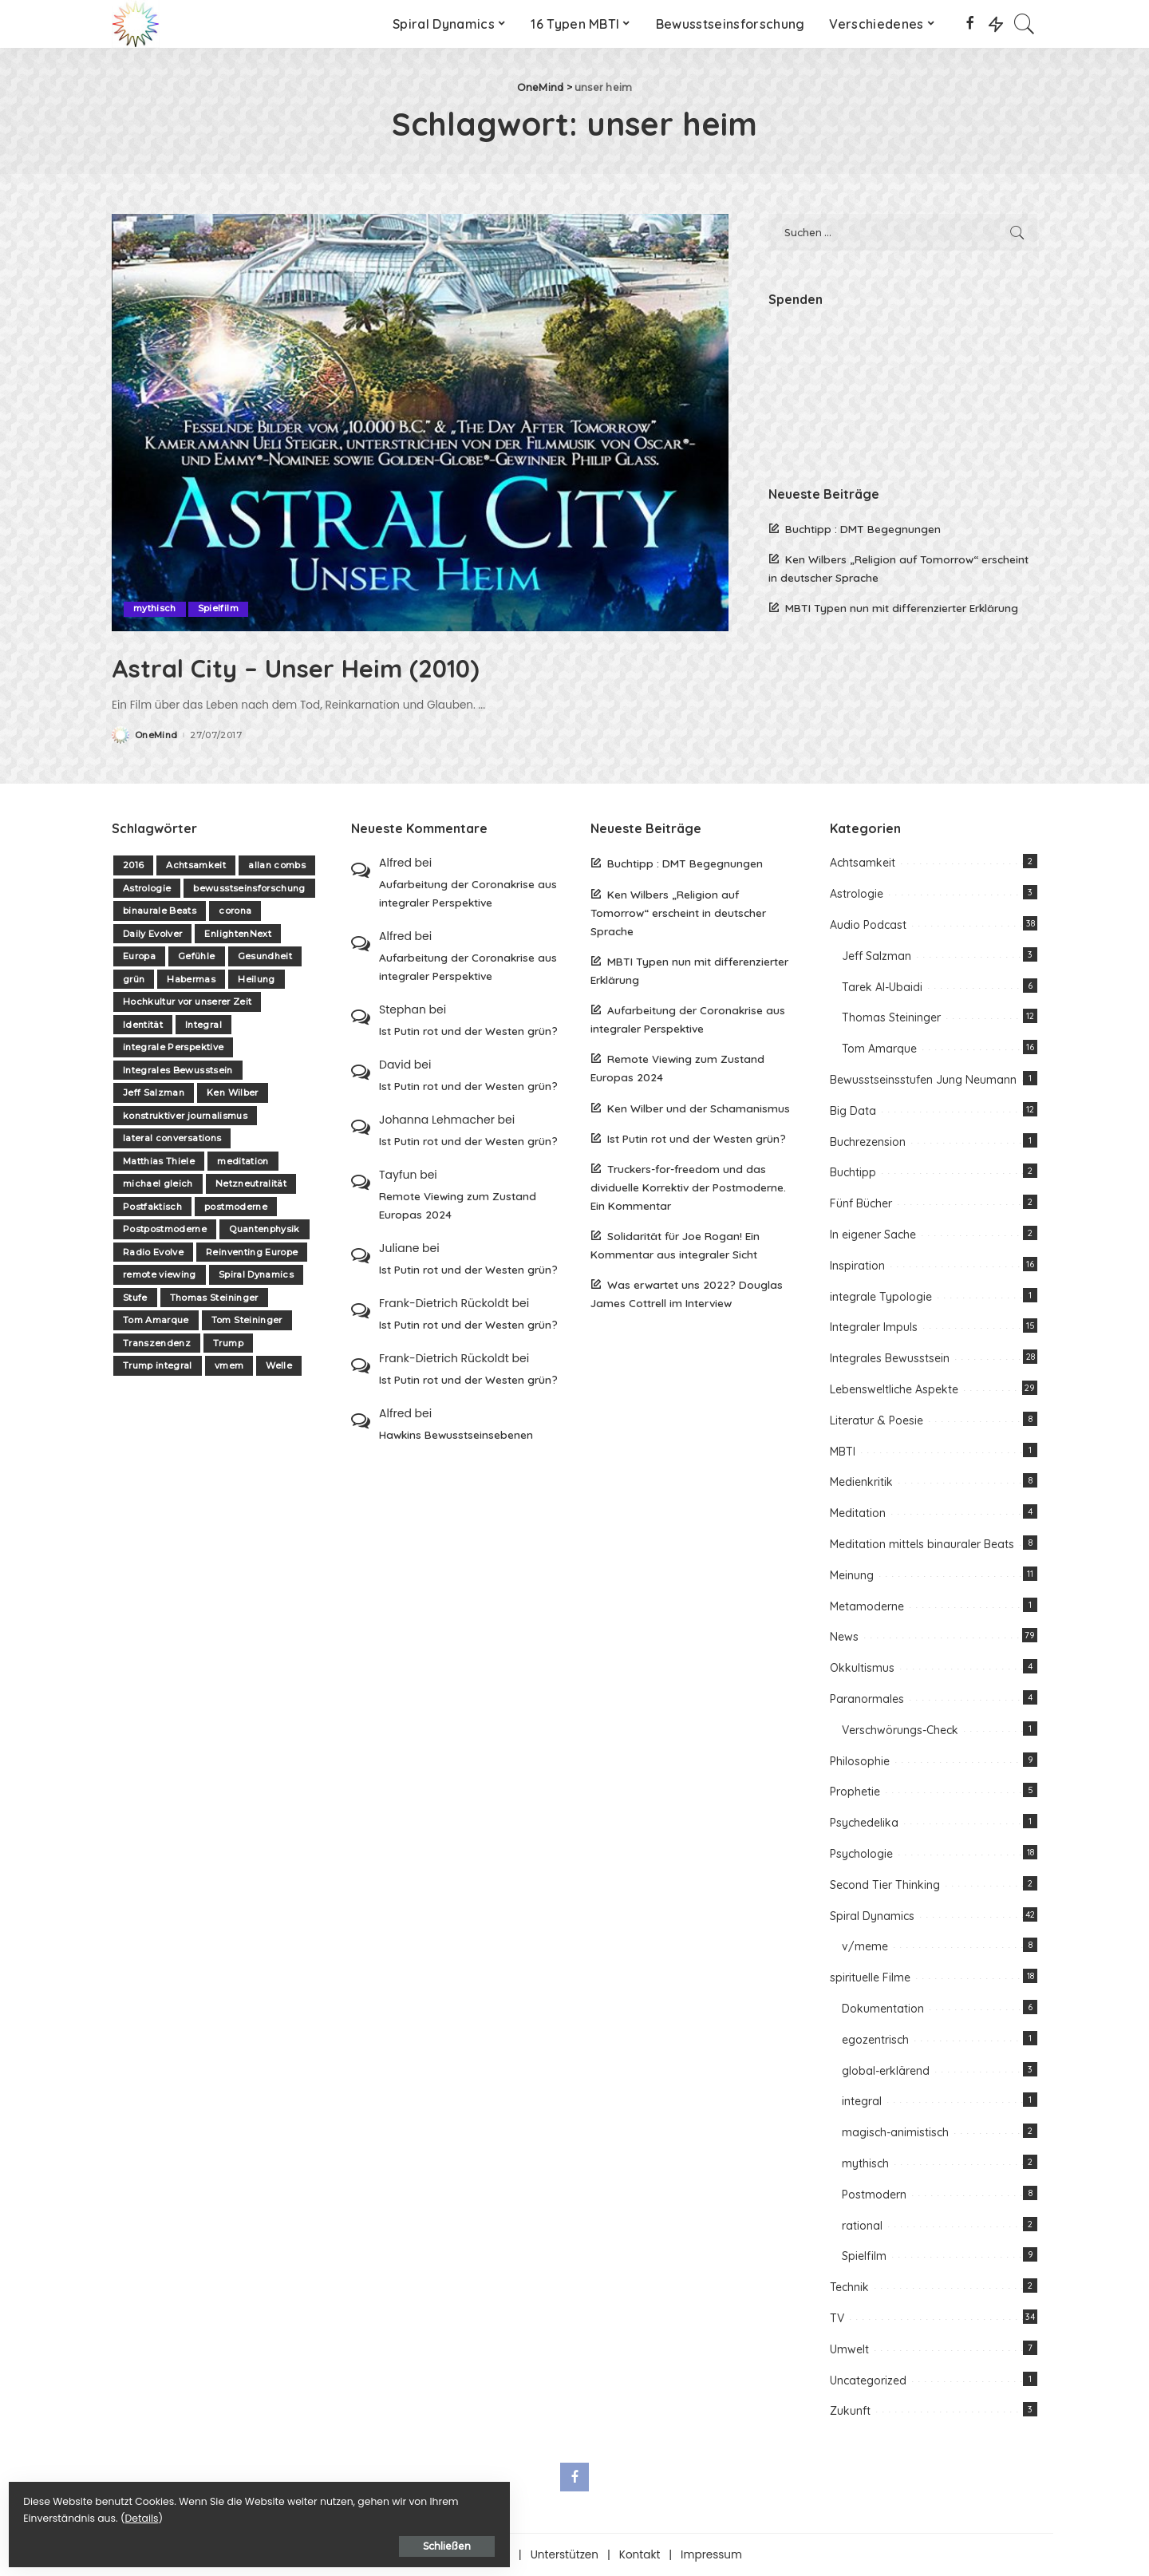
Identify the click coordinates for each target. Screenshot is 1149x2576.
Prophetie (855, 1791)
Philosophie (860, 1760)
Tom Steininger (246, 1320)
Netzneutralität (250, 1183)
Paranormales (867, 1699)
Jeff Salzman (153, 1092)
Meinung (852, 1574)
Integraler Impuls (874, 1327)
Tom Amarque (156, 1320)
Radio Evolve (153, 1252)
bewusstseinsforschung (249, 888)
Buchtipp (853, 1172)
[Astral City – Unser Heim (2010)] (420, 422)
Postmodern (874, 2194)
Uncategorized (868, 2380)
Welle (279, 1365)
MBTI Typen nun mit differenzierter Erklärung (901, 607)
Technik (849, 2287)
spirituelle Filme (870, 1977)
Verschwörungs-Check (900, 1729)
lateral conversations (172, 1138)
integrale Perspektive (173, 1047)
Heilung (256, 979)
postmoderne (235, 1206)
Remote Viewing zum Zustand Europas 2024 (457, 1205)
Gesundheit (265, 956)
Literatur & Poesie (876, 1419)
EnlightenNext (237, 933)
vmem (229, 1365)
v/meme (865, 1946)
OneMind (156, 734)
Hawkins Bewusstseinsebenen (456, 1433)
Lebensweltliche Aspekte (894, 1389)
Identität (143, 1024)
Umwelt (849, 2348)
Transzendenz (157, 1343)
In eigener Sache (873, 1234)
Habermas (191, 979)
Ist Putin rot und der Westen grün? (468, 1030)
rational (862, 2225)
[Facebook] (970, 24)
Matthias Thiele (159, 1161)
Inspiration (857, 1265)
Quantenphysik (264, 1229)
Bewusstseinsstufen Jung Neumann (923, 1080)
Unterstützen (564, 2554)
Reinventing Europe (252, 1252)
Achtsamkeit (196, 865)
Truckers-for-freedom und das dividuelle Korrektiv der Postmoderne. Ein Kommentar (688, 1186)
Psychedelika (864, 1822)
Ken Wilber (232, 1092)
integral (862, 2101)
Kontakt (640, 2554)
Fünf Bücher (861, 1203)
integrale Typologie (881, 1296)
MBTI (842, 1451)
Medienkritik (861, 1482)
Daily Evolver (152, 933)
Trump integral (157, 1365)
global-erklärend (886, 2070)
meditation (242, 1161)
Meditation (858, 1513)
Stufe (135, 1297)
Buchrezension (868, 1141)
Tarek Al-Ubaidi (882, 986)
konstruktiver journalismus (185, 1115)
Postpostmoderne (165, 1229)
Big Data (853, 1110)
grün (133, 979)
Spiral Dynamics (256, 1274)
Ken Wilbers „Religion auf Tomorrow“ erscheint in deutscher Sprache (678, 912)
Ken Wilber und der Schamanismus (698, 1107)
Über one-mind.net (458, 2554)
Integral (203, 1024)
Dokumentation (883, 2008)
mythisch (154, 608)
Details (178, 2513)
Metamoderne (867, 1605)
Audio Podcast (868, 925)
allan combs (277, 865)
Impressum (711, 2554)
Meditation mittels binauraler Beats (922, 1544)
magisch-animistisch (895, 2132)
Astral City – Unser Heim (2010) (350, 665)
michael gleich (158, 1183)
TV (837, 2318)
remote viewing (159, 1274)
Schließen (187, 2541)
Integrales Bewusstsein (178, 1070)
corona (235, 910)
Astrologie (147, 888)
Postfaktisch (152, 1206)
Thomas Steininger (214, 1297)
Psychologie (861, 1854)
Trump (228, 1343)
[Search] (1024, 24)
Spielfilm (218, 608)
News (844, 1637)
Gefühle (196, 956)
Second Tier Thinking (885, 1884)
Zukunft (850, 2411)
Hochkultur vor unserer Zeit (187, 1001)
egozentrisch (875, 2039)
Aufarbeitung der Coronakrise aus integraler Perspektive (468, 893)
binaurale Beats (159, 910)
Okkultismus (862, 1668)
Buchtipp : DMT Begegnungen (863, 528)
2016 (133, 865)
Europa (139, 956)
